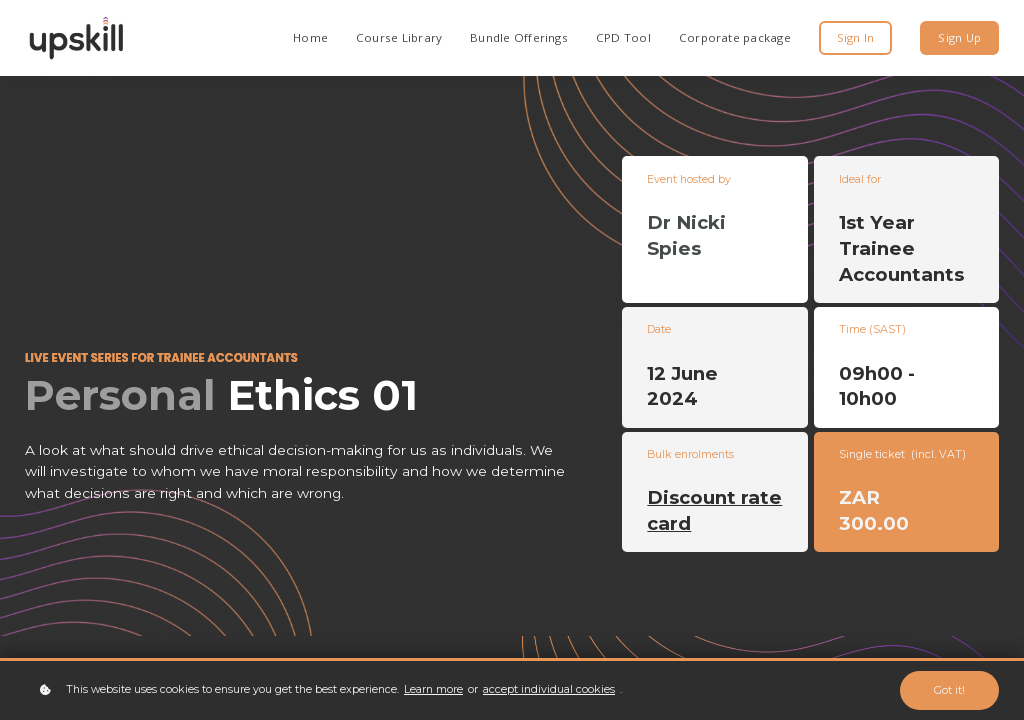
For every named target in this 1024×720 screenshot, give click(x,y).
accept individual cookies (549, 689)
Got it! (949, 690)
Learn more (433, 689)
